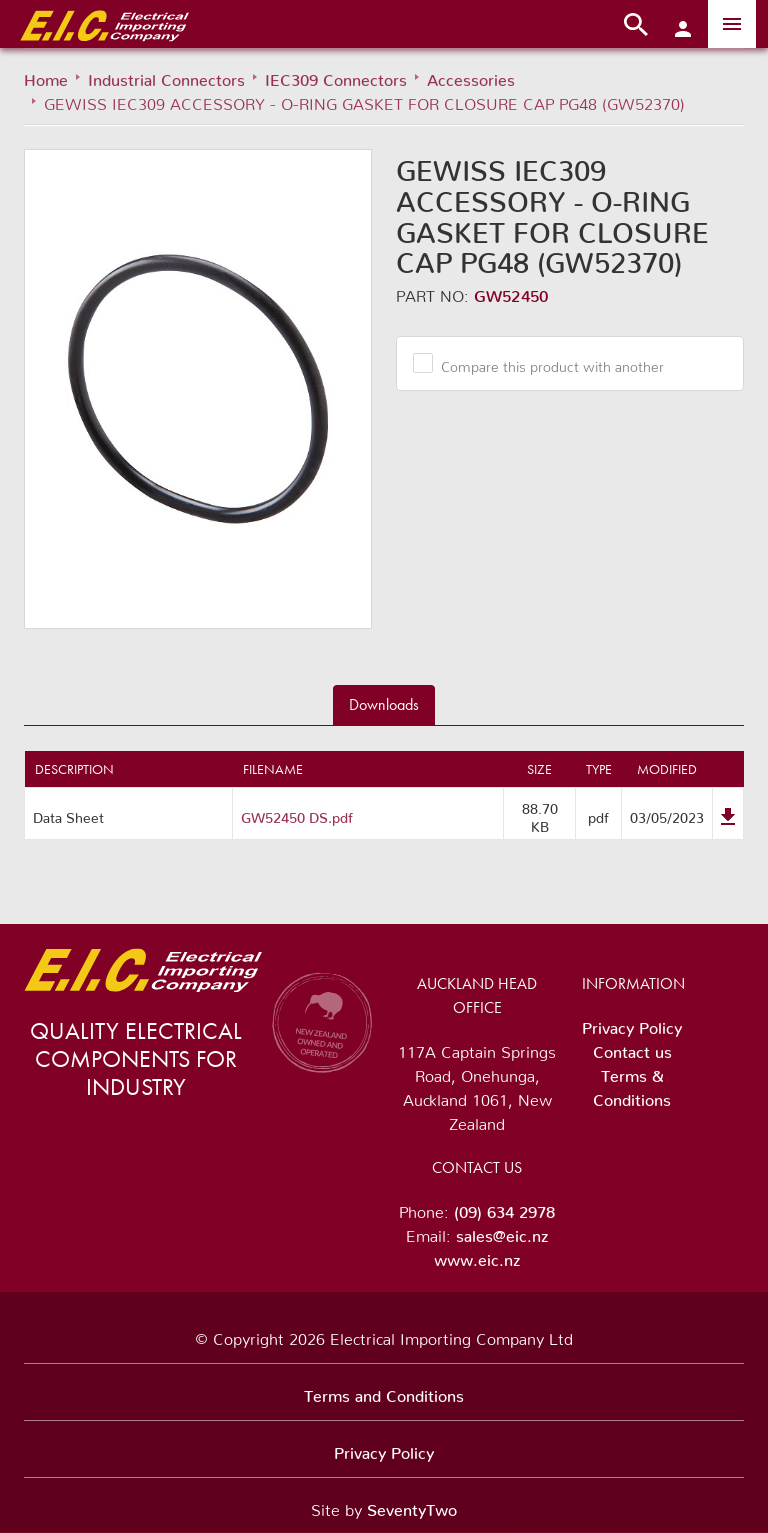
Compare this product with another (545, 363)
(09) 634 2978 (504, 1208)
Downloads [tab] (384, 704)
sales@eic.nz (502, 1232)
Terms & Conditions (632, 1084)
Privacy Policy (632, 1024)
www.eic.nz (477, 1256)
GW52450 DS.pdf (297, 814)
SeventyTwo (412, 1506)
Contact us (632, 1048)
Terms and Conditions (384, 1392)
